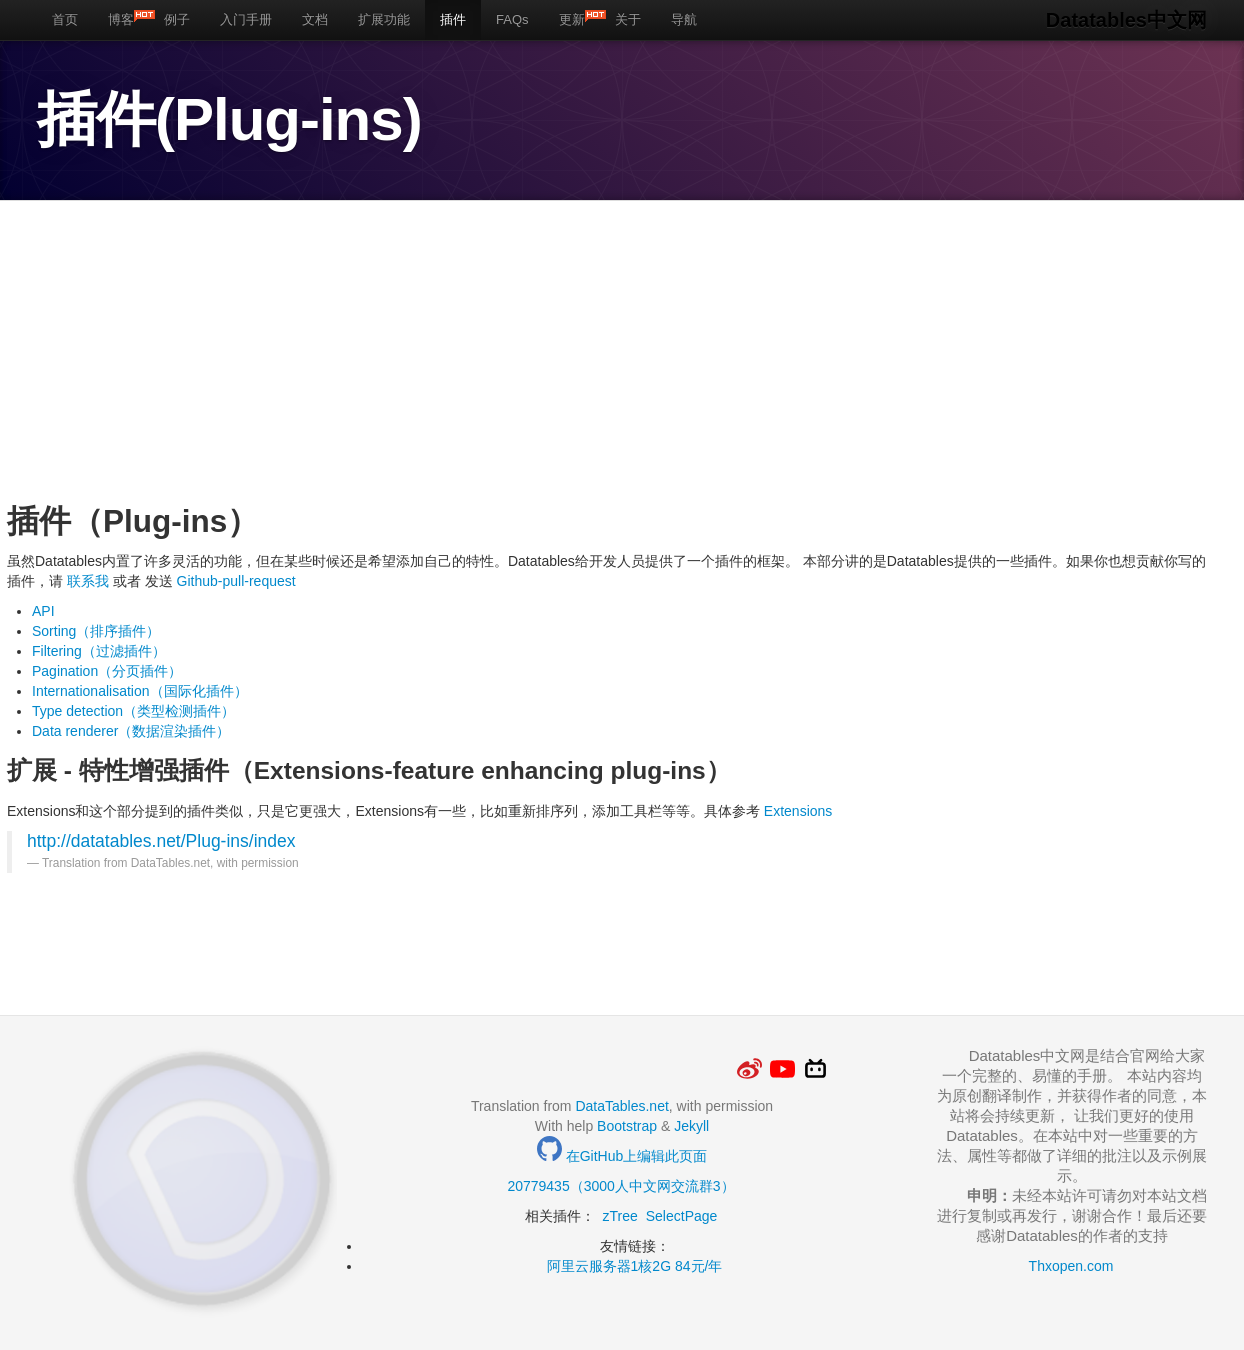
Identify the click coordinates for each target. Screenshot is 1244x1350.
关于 (628, 19)
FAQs (512, 19)
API (43, 611)
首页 (65, 19)
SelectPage (682, 1216)
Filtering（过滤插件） (99, 651)
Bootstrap (627, 1126)
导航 (684, 19)
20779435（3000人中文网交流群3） (620, 1186)
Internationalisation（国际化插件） (140, 691)
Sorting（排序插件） (96, 631)
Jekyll (691, 1126)
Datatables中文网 (1126, 20)
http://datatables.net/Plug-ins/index (161, 841)
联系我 (88, 581)
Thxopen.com (1071, 1266)
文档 (315, 19)
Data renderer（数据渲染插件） (131, 731)
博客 (128, 18)
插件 (453, 19)
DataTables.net (621, 1106)
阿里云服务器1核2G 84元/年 (635, 1266)
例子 (177, 19)
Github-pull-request (234, 581)
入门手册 (246, 19)
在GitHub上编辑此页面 (622, 1156)
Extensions (798, 811)
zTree (620, 1216)
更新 (579, 18)
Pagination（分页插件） (107, 671)
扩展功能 (384, 19)
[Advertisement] (607, 351)
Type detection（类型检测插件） (133, 711)
